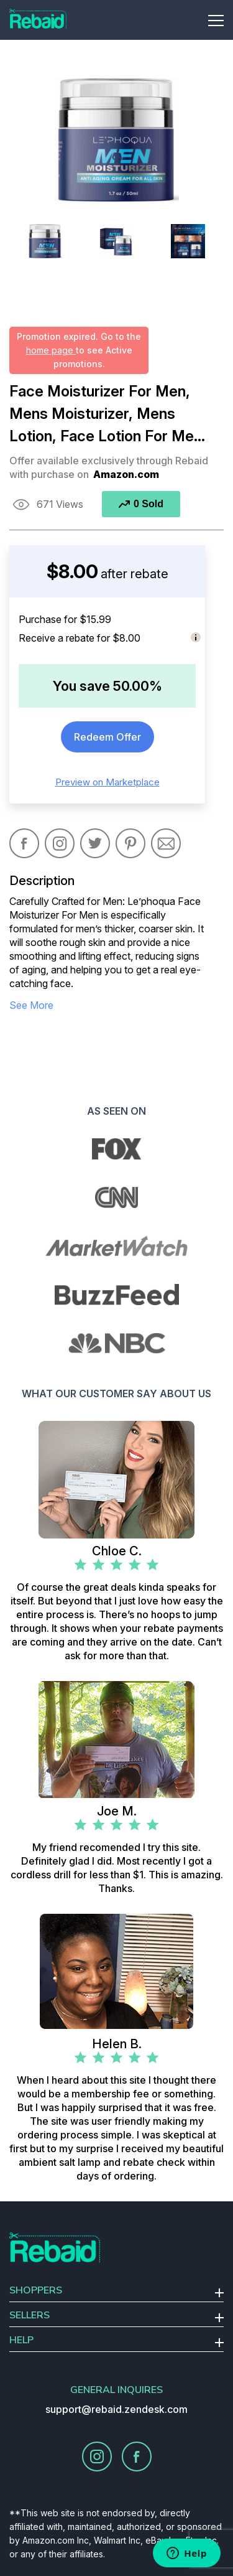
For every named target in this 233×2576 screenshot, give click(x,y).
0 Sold (141, 504)
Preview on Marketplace (107, 782)
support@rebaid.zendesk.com (116, 2409)
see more (31, 1005)
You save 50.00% (107, 686)
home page (51, 350)
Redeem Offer (107, 737)
